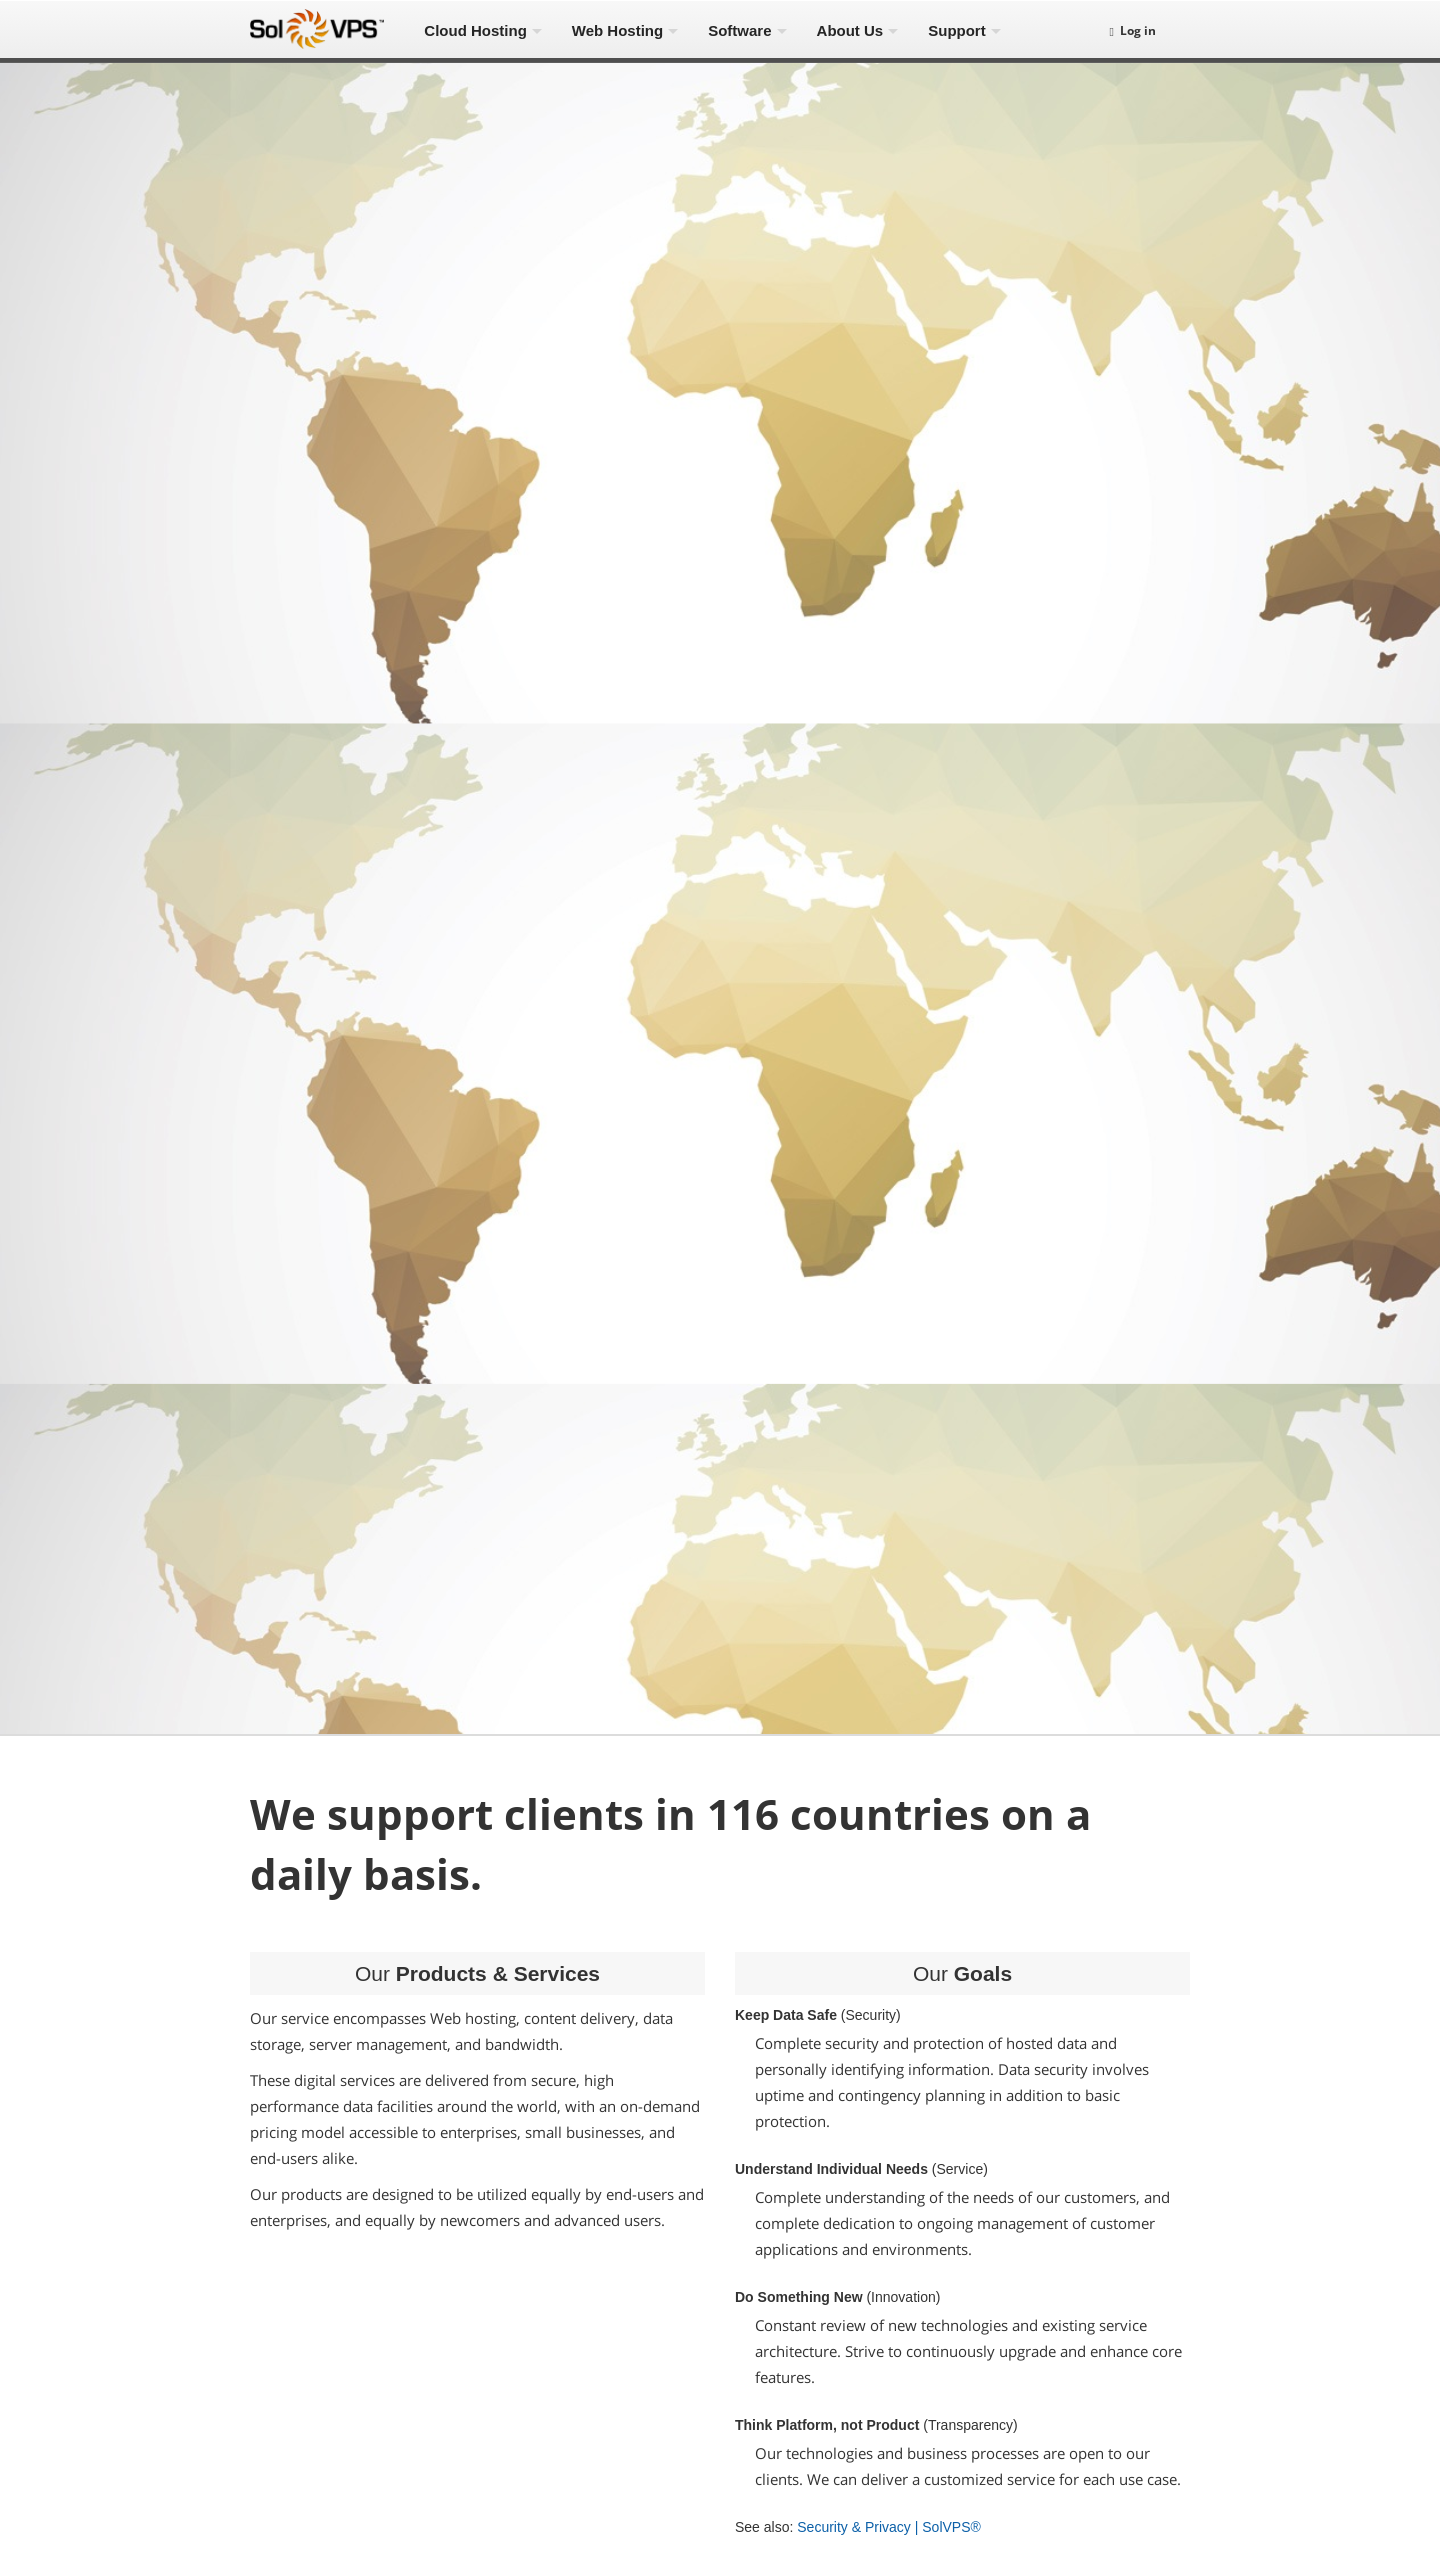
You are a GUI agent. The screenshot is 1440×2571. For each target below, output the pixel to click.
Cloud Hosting (475, 30)
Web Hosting (617, 30)
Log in (1133, 30)
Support (957, 30)
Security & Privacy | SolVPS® (889, 2527)
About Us (850, 30)
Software (739, 30)
